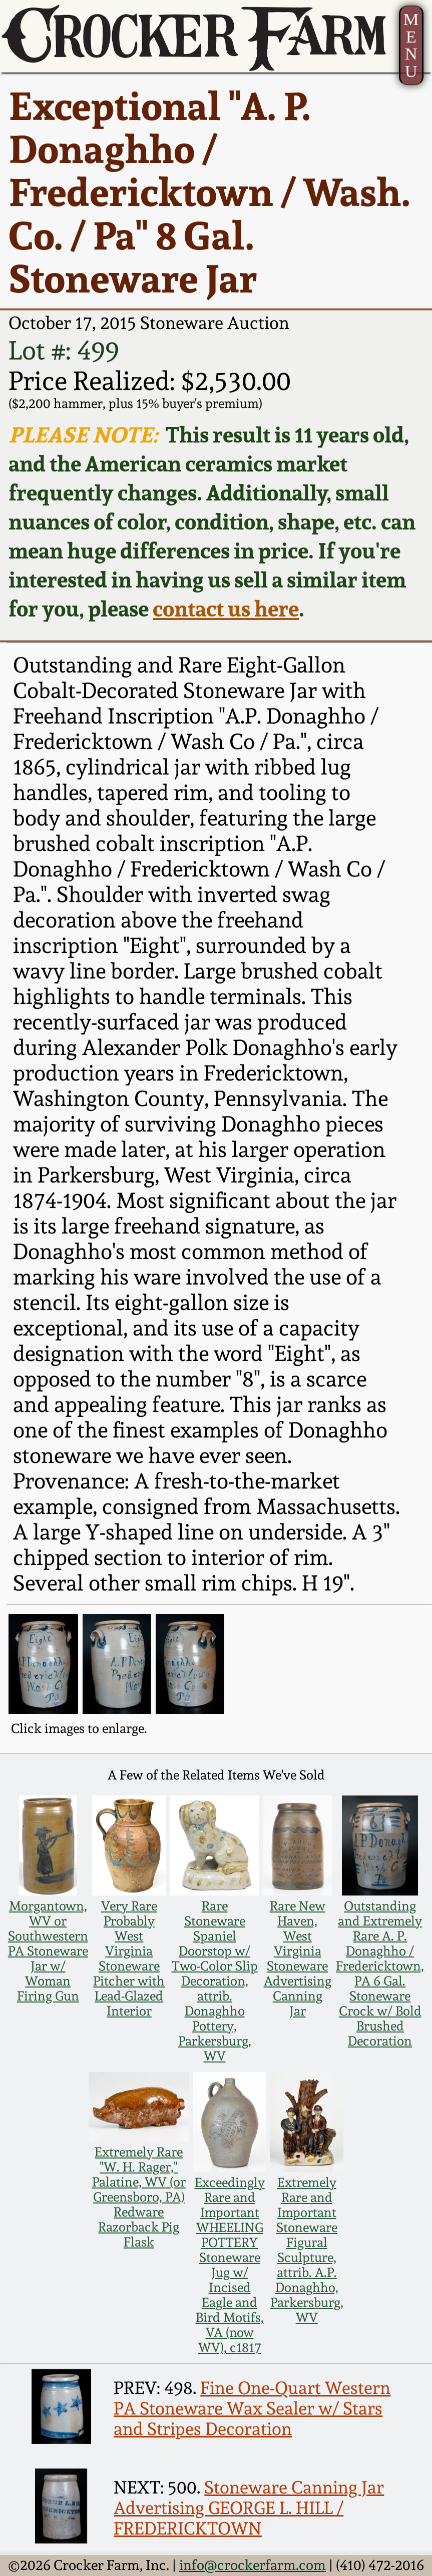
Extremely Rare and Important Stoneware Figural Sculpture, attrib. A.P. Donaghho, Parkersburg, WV (306, 2250)
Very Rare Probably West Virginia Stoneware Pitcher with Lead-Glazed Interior (129, 1958)
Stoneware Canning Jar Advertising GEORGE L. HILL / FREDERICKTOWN (249, 2507)
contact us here (226, 608)
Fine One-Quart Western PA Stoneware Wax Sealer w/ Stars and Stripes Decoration (252, 2408)
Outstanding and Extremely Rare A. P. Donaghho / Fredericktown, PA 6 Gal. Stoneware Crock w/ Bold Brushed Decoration (380, 1973)
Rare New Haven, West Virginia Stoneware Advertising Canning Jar (297, 1958)
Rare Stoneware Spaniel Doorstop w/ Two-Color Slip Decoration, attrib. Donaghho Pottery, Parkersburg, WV (215, 1981)
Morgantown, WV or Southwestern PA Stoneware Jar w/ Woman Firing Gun (48, 1951)
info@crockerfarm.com (252, 2565)
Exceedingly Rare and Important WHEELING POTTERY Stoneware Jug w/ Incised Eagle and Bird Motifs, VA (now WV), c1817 (230, 2265)
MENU (411, 45)
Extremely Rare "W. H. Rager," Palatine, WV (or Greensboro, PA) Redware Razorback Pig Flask (139, 2197)
